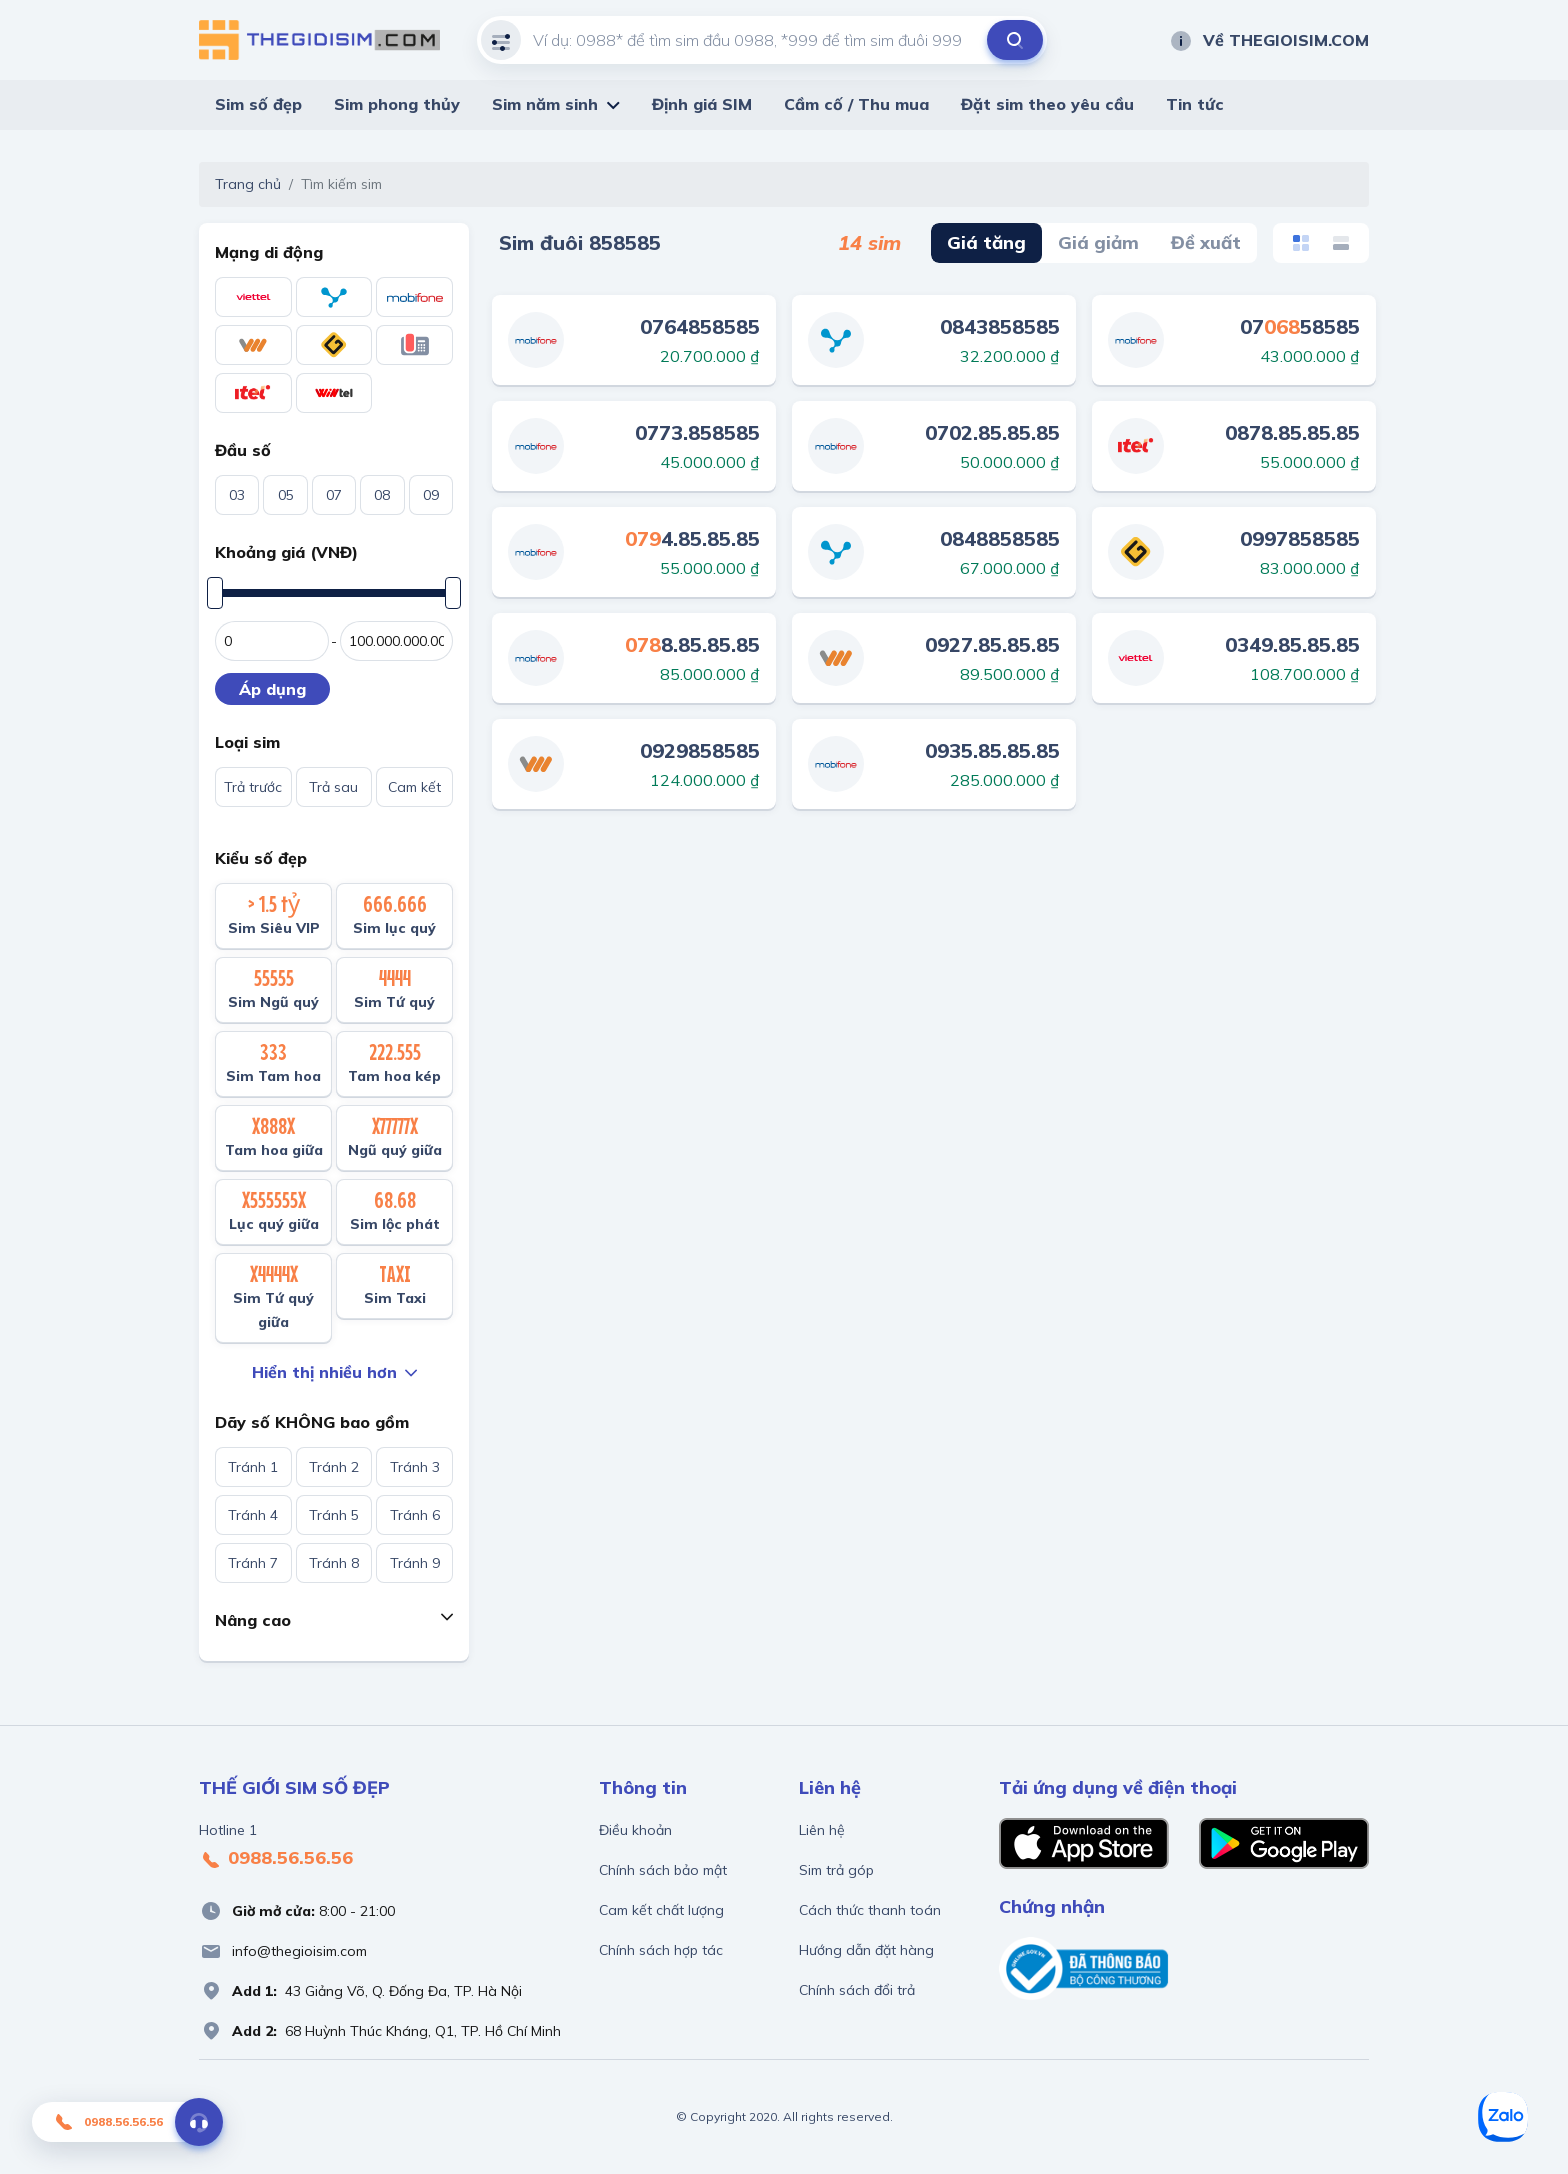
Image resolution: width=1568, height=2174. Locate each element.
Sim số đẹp (258, 104)
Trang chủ (248, 184)
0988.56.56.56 (276, 1859)
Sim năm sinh (545, 104)
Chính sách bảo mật (663, 1870)
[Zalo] (1503, 2117)
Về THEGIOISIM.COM (1269, 40)
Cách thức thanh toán (870, 1910)
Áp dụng (272, 689)
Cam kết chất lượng (661, 1910)
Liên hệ (822, 1830)
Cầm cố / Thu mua (856, 104)
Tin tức (1195, 104)
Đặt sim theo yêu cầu (1047, 104)
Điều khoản (635, 1830)
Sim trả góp (836, 1870)
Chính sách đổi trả (857, 1990)
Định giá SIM (702, 104)
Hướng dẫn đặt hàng (866, 1950)
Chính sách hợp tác (661, 1950)
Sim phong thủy (397, 104)
